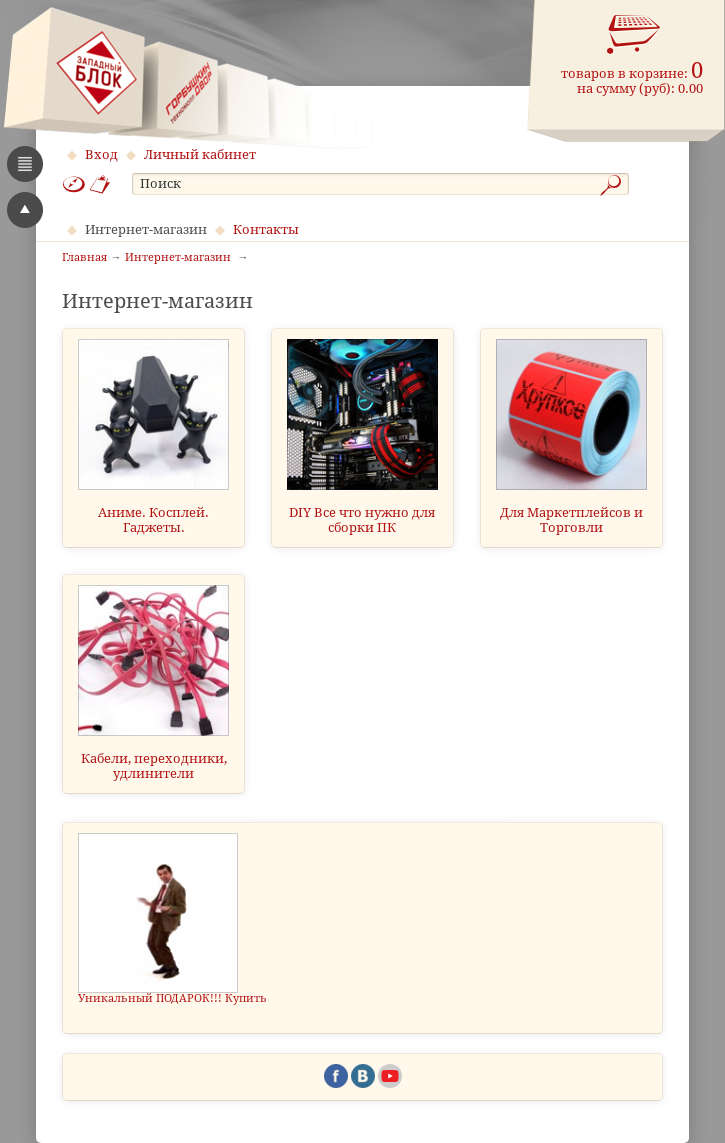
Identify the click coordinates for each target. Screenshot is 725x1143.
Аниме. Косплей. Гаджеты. (153, 520)
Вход (101, 154)
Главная (84, 258)
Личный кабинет (200, 154)
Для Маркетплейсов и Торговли (571, 520)
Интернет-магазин (146, 229)
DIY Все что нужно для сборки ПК (362, 520)
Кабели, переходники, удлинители (154, 766)
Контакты (266, 229)
